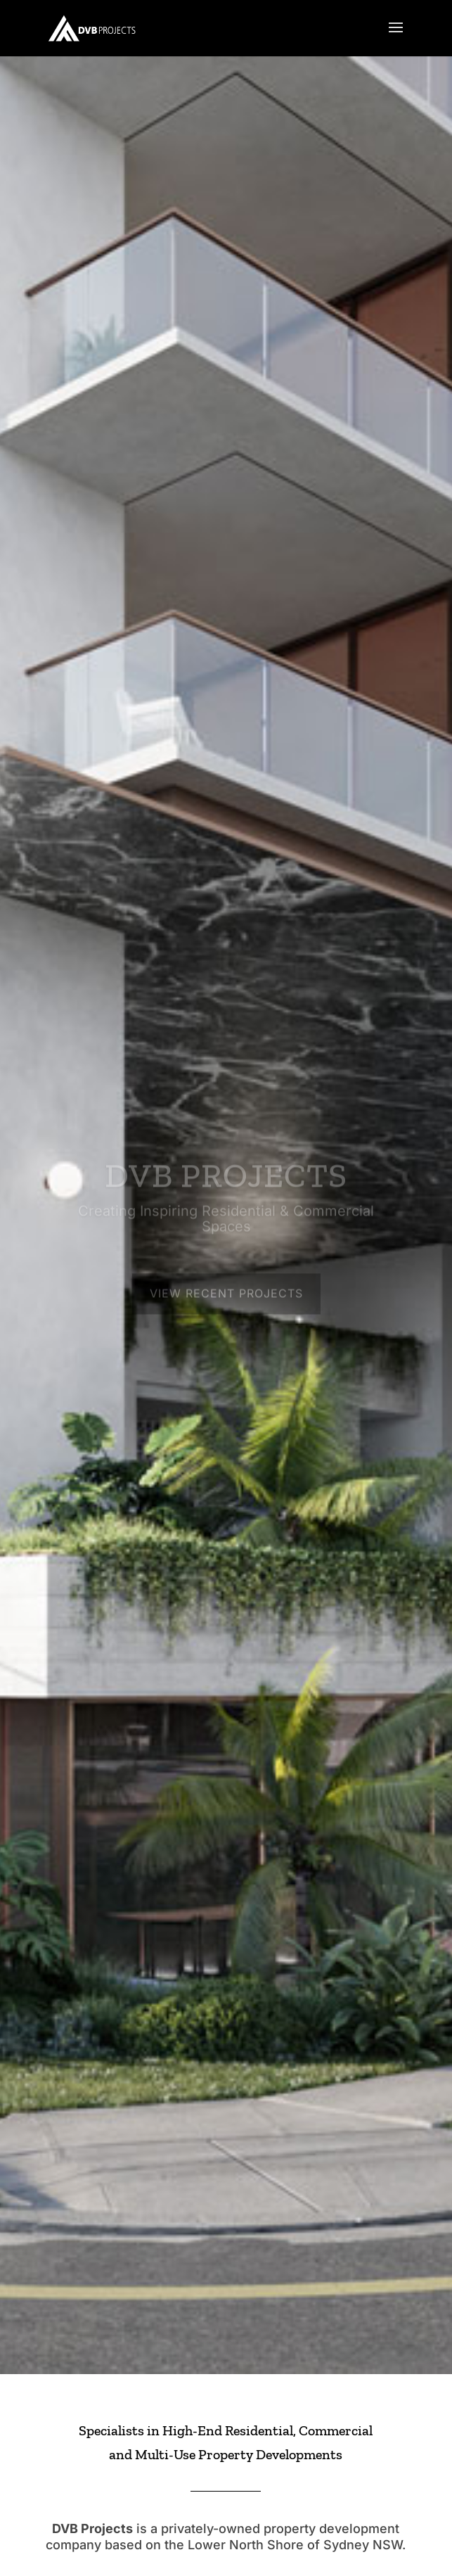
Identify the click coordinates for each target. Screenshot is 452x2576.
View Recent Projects (226, 1299)
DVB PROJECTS (226, 1181)
